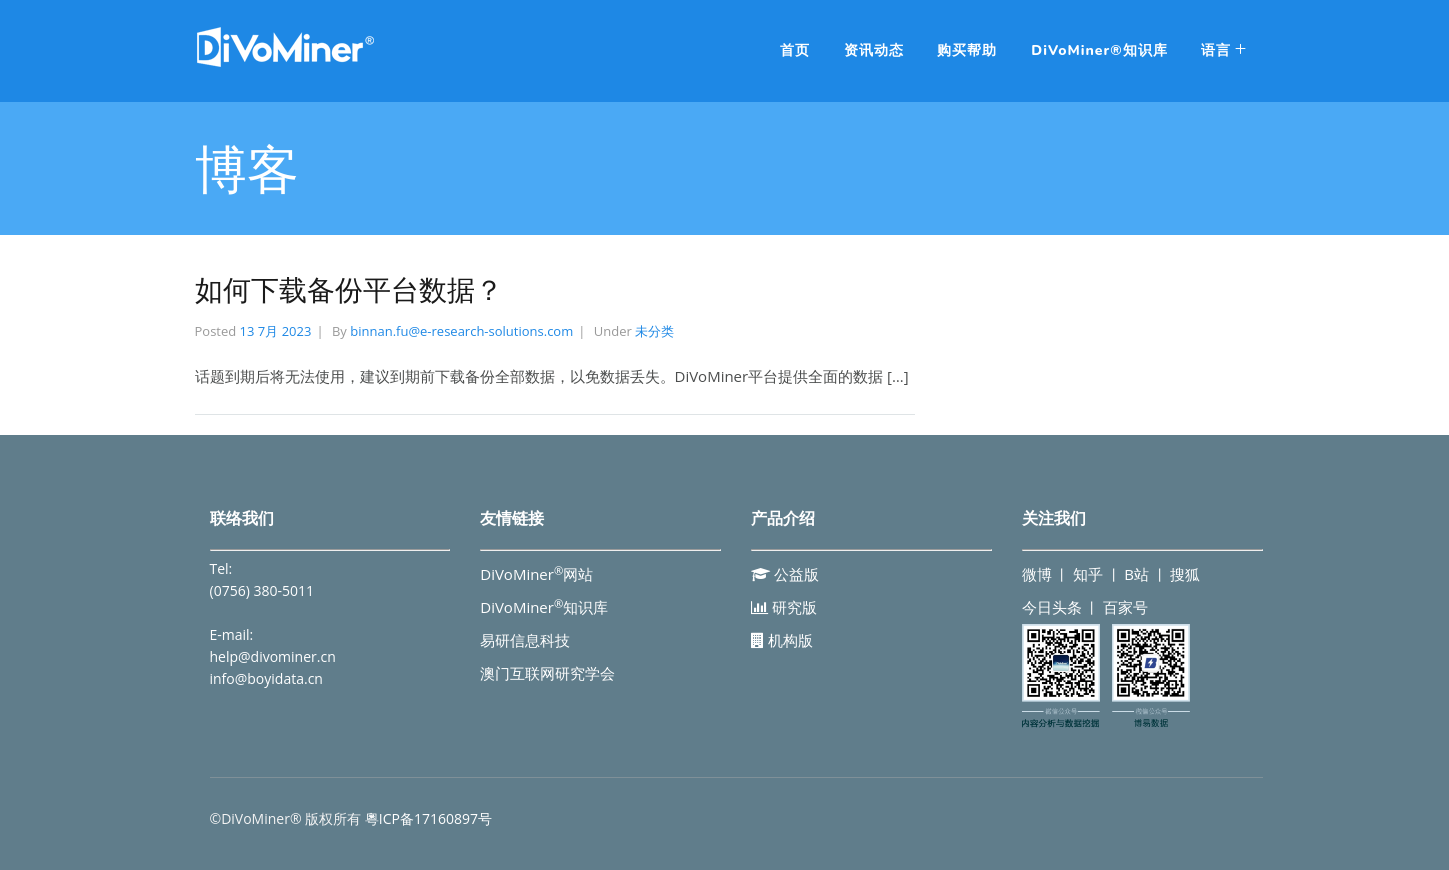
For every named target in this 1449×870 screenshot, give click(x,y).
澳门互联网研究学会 (547, 673)
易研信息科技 (525, 640)
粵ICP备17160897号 (428, 818)
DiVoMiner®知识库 (1099, 50)
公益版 (785, 574)
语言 (1216, 50)
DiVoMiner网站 (536, 574)
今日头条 (1052, 607)
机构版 (782, 640)
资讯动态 (874, 50)
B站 (1136, 574)
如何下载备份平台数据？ (349, 291)
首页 (795, 50)
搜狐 (1185, 574)
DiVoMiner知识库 (544, 607)
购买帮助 (967, 50)
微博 (1037, 574)
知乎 (1088, 574)
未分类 (654, 331)
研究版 (784, 607)
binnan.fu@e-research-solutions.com (461, 331)
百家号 (1125, 607)
